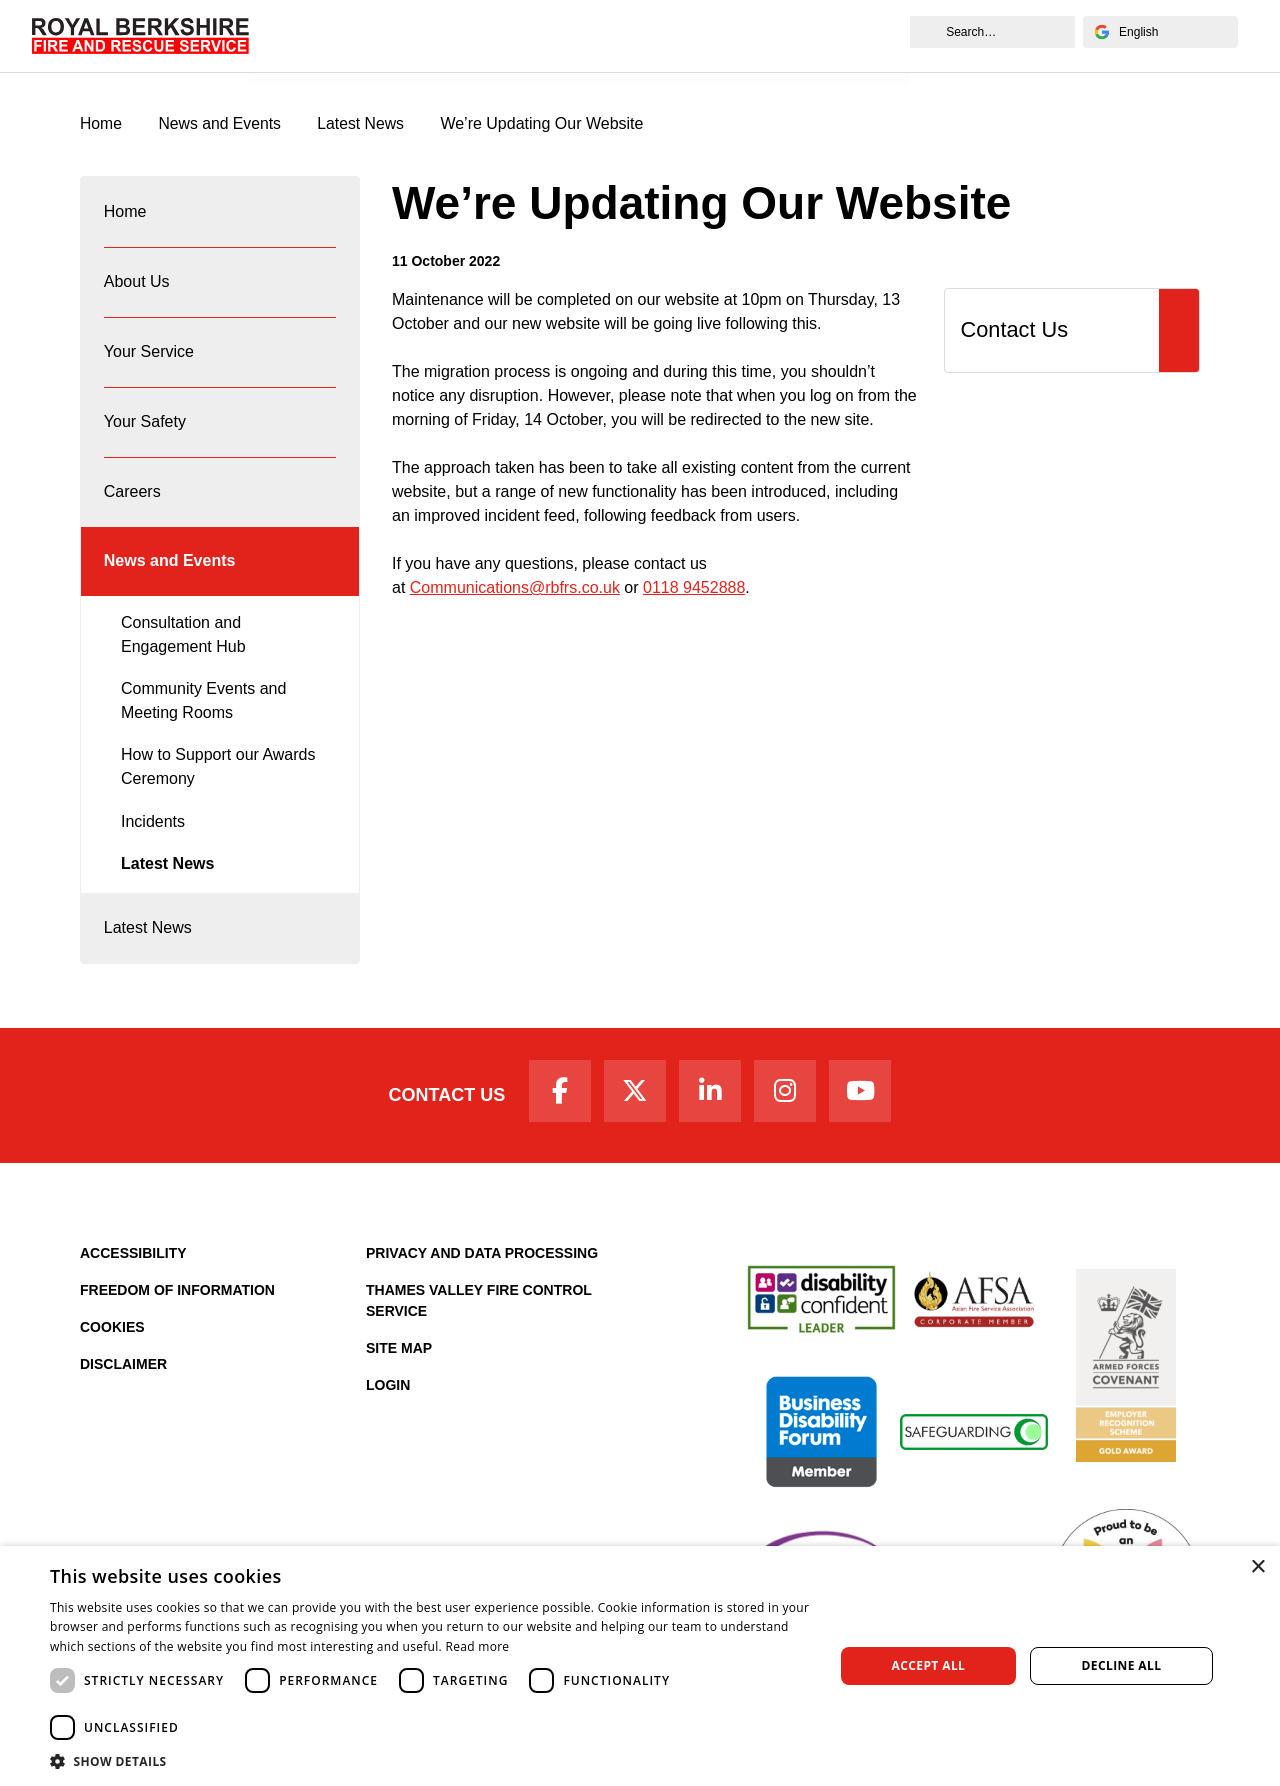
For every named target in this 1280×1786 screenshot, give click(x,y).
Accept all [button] (929, 1665)
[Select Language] (1159, 32)
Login (388, 1403)
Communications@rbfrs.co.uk (515, 588)
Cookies (112, 1345)
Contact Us (442, 1112)
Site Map (399, 1366)
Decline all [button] (1122, 1665)
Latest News (167, 877)
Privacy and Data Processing (482, 1271)
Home (125, 213)
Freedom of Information (177, 1308)
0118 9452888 (694, 588)
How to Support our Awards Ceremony (218, 780)
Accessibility (133, 1271)
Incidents (153, 834)
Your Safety (145, 429)
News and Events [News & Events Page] (221, 124)
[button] (430, 1761)
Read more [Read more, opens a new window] (477, 1646)
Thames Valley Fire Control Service (479, 1318)
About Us (137, 285)
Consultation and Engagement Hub (183, 647)
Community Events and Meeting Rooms (203, 714)
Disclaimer (123, 1382)
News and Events (320, 56)
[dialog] (640, 1666)
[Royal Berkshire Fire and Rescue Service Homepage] (141, 35)
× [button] (1257, 1567)
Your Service (149, 357)
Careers (132, 501)
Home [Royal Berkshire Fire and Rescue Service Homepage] (101, 124)
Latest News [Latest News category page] (364, 124)
